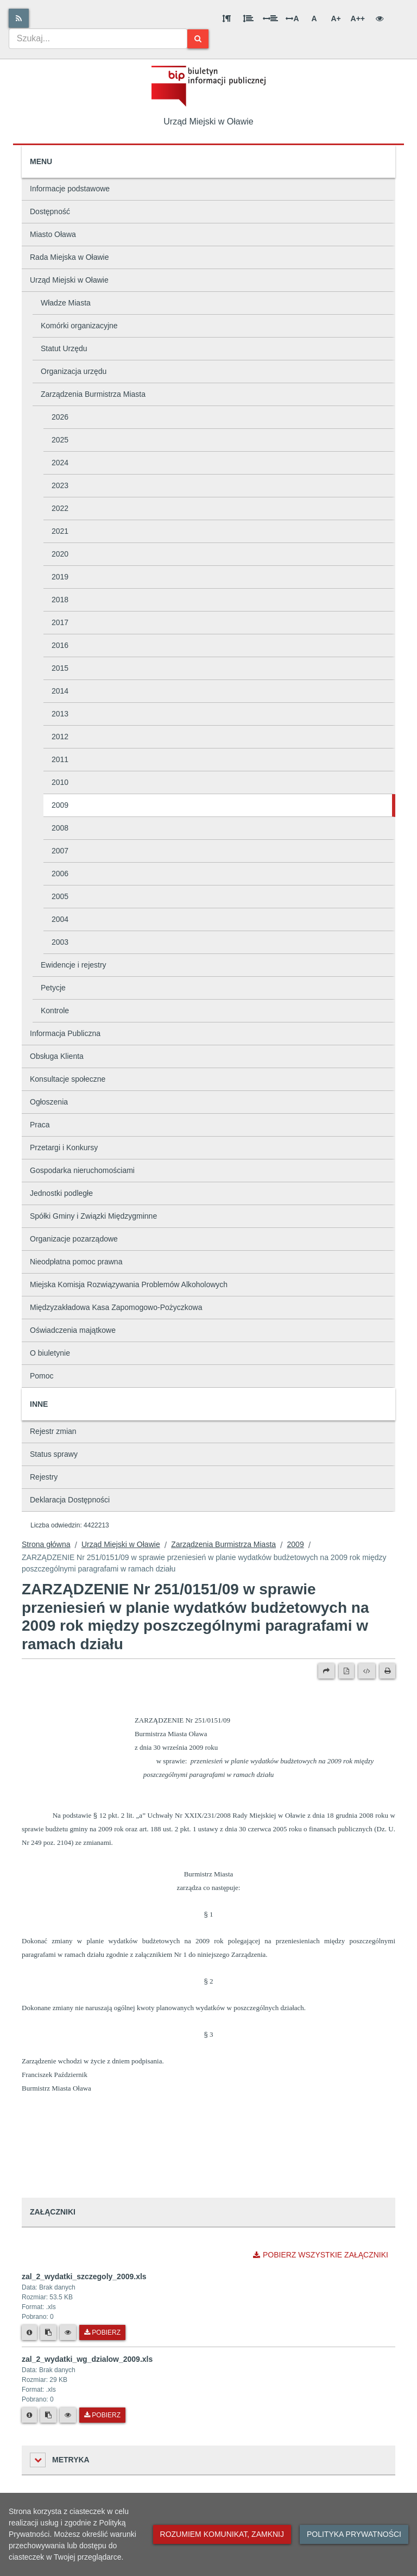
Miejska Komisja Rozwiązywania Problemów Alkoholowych (129, 1284)
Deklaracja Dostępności (70, 1499)
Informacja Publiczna (65, 1033)
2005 (60, 896)
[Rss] (19, 18)
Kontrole (55, 1010)
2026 (60, 417)
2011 (60, 759)
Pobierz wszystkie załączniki (320, 2254)
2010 (60, 782)
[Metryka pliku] (29, 2332)
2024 (60, 462)
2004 (60, 919)
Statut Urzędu (64, 348)
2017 (60, 622)
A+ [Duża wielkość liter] (335, 18)
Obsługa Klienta (57, 1056)
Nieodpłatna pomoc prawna (76, 1261)
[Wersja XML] (366, 1671)
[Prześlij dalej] (326, 1671)
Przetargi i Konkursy (64, 1147)
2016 (60, 645)
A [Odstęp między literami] (292, 18)
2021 (60, 531)
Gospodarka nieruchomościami (82, 1170)
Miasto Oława (53, 234)
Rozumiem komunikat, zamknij (222, 2534)
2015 (60, 668)
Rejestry (44, 1477)
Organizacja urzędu (73, 371)
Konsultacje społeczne (67, 1079)
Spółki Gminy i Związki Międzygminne (93, 1216)
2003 (60, 942)
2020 (60, 554)
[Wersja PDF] (346, 1671)
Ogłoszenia (49, 1101)
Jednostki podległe (61, 1193)
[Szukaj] (197, 38)
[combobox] (98, 38)
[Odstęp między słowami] (270, 18)
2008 (60, 828)
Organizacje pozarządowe (74, 1238)
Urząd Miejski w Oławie (69, 280)
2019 (60, 576)
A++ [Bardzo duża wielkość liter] (358, 18)
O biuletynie (50, 1353)
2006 (60, 873)
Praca (40, 1124)
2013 (60, 713)
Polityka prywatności (354, 2534)
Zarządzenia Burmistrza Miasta (93, 394)
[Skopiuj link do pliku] (48, 2332)
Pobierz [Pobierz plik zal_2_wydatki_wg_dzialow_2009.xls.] (102, 2415)
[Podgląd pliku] (68, 2332)
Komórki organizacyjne (79, 325)
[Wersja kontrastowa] (379, 18)
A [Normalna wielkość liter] (314, 18)
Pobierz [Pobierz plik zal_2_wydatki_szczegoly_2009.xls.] (102, 2332)
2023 (60, 485)
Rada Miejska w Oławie (69, 257)
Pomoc (42, 1375)
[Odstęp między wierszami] (248, 18)
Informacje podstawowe (70, 188)
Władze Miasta (66, 302)
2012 (60, 736)
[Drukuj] (387, 1671)
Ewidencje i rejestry (73, 964)
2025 (60, 439)
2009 (60, 805)
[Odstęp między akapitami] (226, 18)
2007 (60, 850)
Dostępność (50, 211)
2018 (60, 599)
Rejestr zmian (53, 1431)
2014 (60, 691)
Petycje (53, 987)
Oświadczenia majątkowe (73, 1330)
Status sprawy (54, 1454)
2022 (60, 508)
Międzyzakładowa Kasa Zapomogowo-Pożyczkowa (116, 1307)
